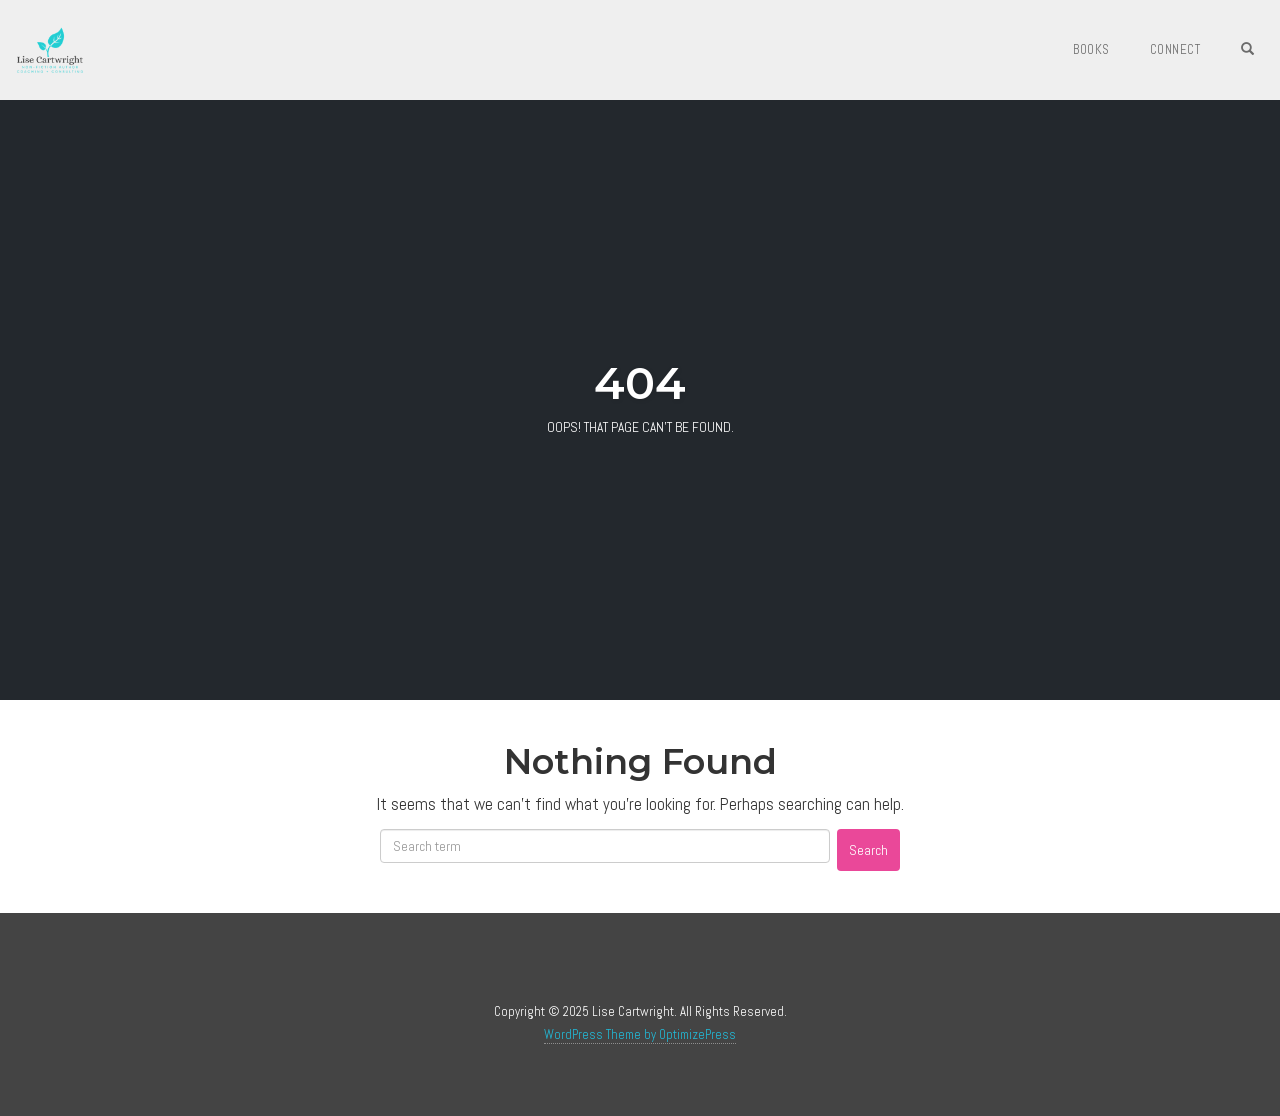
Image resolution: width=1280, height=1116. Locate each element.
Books (1091, 49)
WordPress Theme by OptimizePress (640, 1034)
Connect (1175, 49)
